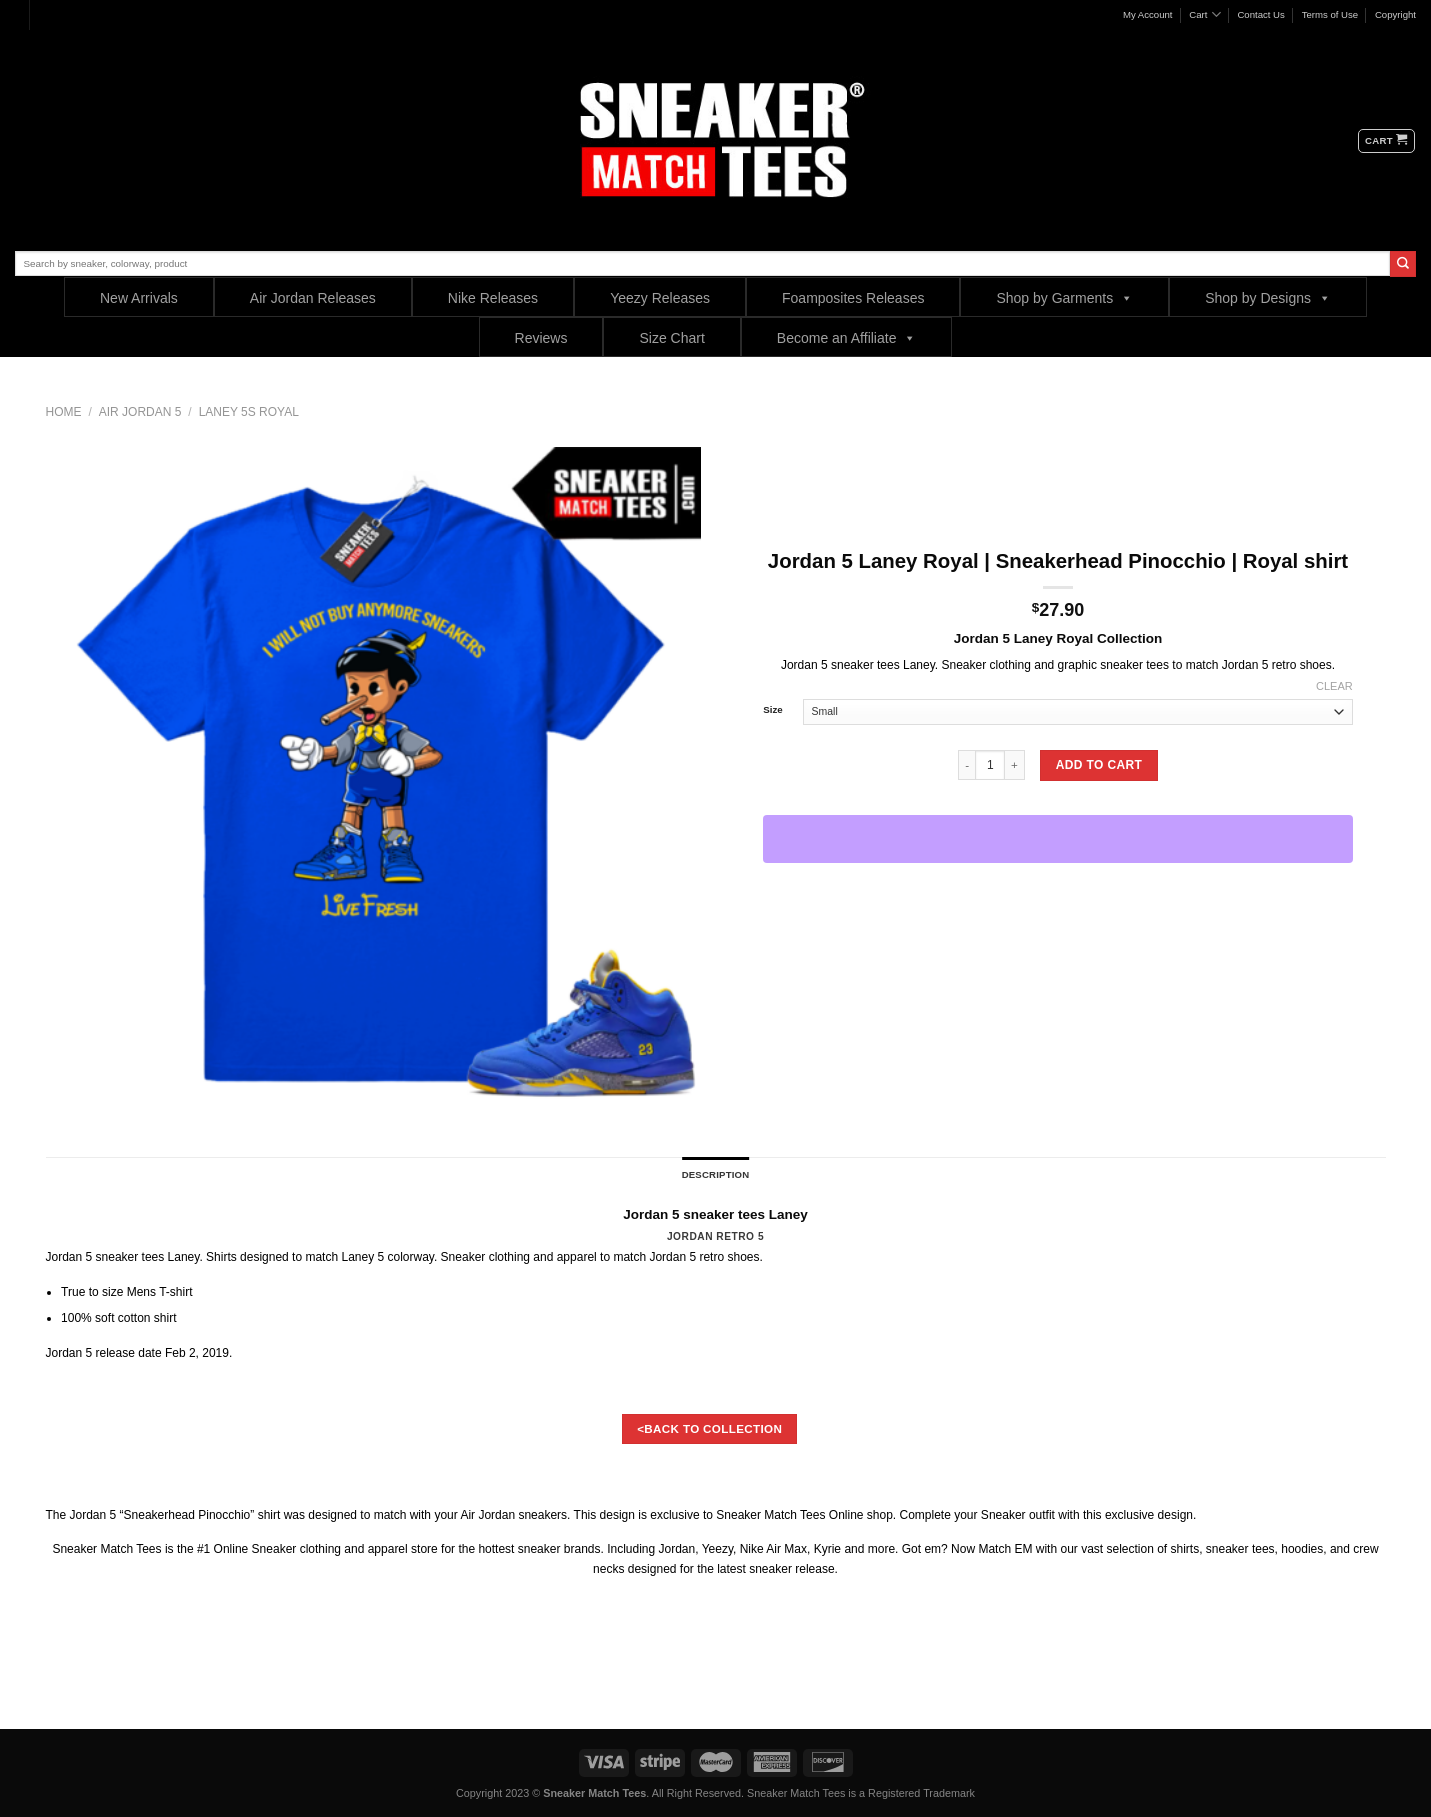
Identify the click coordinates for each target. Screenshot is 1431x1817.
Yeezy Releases (660, 298)
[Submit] (1403, 264)
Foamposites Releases (853, 298)
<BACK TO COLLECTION (709, 1428)
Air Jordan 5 (140, 412)
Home (64, 412)
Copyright (1395, 14)
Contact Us (1260, 14)
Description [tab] (716, 1174)
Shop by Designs (1268, 297)
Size (772, 710)
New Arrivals (139, 298)
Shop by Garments (1064, 297)
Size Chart (671, 338)
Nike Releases (493, 298)
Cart (1204, 14)
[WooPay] (1058, 839)
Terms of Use (1330, 14)
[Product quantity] (990, 765)
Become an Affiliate (847, 337)
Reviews (541, 338)
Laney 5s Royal (249, 412)
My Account (1148, 14)
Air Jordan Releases (313, 298)
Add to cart (1099, 765)
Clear (1334, 686)
